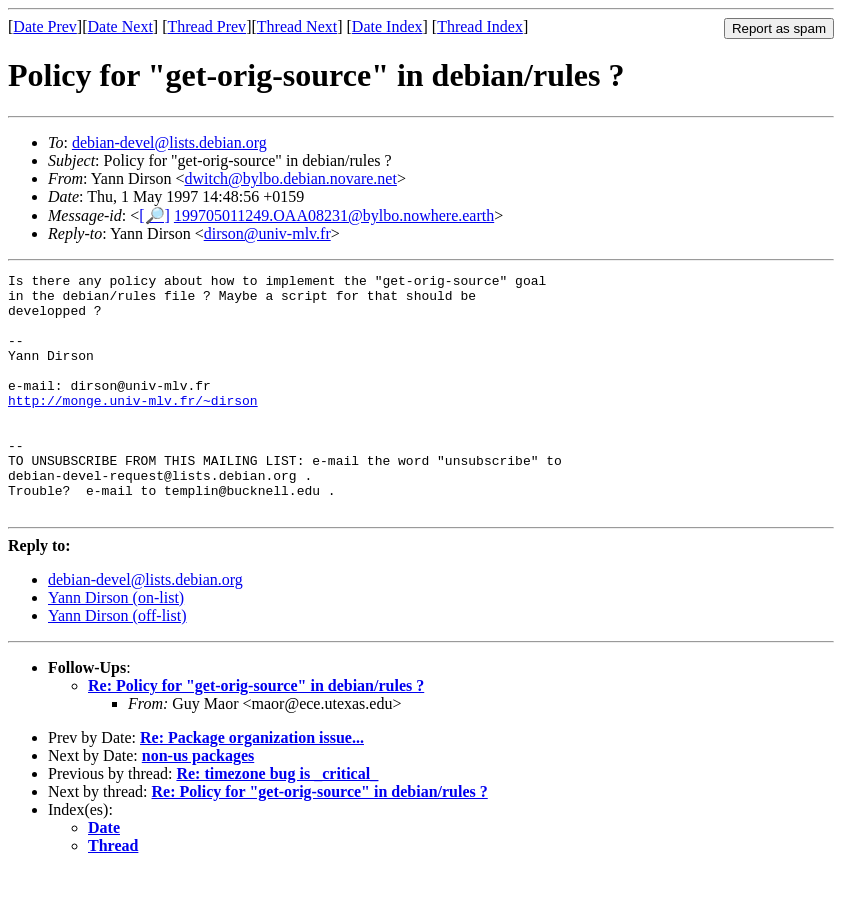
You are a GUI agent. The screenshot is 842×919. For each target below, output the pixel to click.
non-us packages (198, 803)
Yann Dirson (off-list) (117, 663)
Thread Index (480, 26)
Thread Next (297, 26)
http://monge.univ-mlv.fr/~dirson (133, 427)
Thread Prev (206, 26)
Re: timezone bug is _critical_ (277, 821)
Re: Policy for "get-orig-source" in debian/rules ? (256, 733)
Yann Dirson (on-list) (116, 645)
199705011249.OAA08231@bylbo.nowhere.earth (334, 215)
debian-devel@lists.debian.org (169, 142)
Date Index (387, 26)
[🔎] (154, 215)
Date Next (120, 26)
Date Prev (45, 26)
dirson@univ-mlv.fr (267, 233)
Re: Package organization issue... (252, 785)
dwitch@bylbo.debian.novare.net (290, 178)
